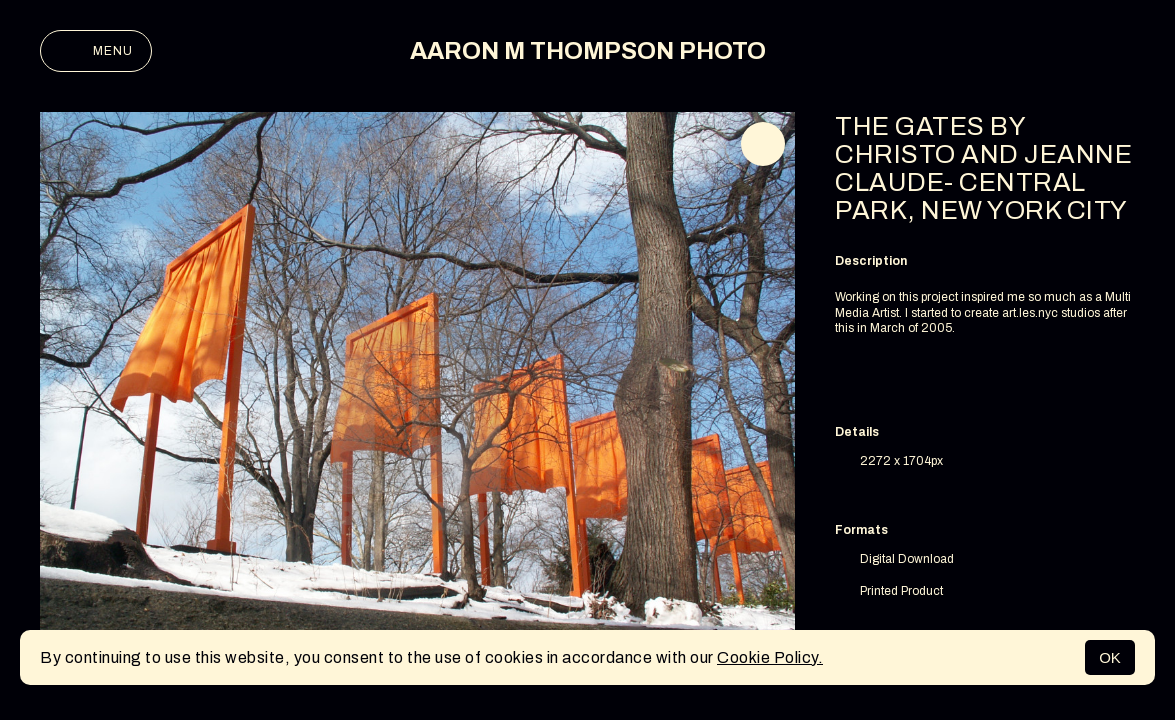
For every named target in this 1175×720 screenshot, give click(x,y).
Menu (96, 51)
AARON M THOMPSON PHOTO (588, 51)
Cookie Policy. (770, 657)
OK (1110, 657)
